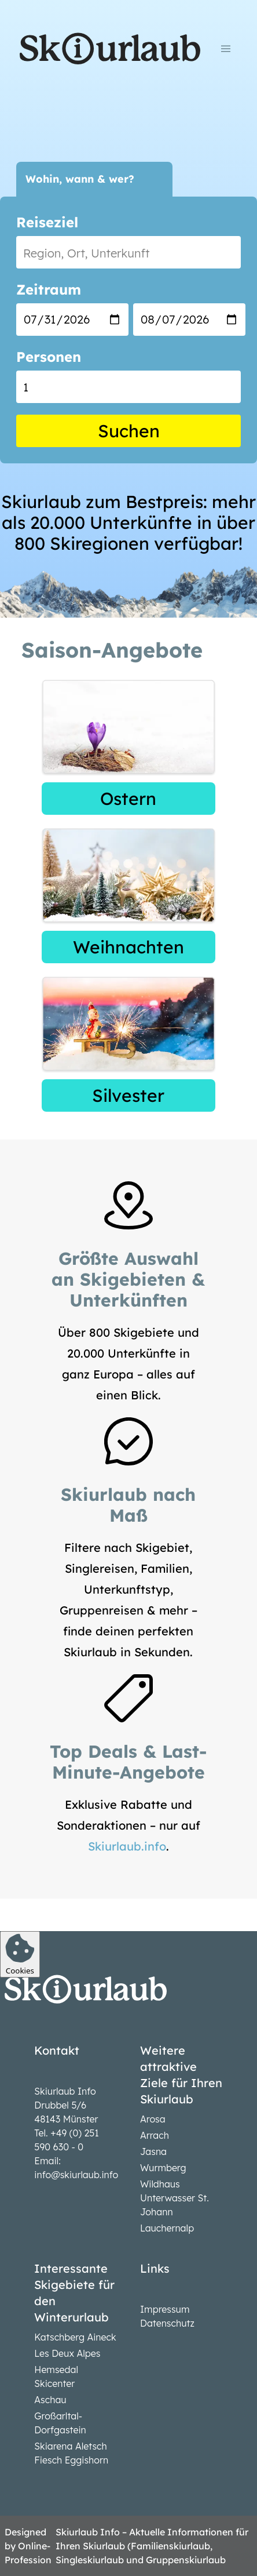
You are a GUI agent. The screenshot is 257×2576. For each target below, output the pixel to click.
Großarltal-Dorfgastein (60, 2423)
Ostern (128, 799)
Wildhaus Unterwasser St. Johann (174, 2198)
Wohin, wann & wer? (79, 179)
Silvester (128, 1095)
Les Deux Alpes (67, 2353)
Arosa (153, 2119)
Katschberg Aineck (75, 2337)
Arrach (154, 2135)
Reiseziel (47, 222)
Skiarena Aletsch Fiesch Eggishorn (71, 2453)
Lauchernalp (167, 2228)
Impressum (164, 2309)
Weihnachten (128, 947)
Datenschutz (167, 2323)
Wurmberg (163, 2168)
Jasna (153, 2151)
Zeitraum (48, 289)
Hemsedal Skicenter (56, 2376)
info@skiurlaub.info (76, 2174)
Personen (48, 356)
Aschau (50, 2400)
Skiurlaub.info (127, 1846)
